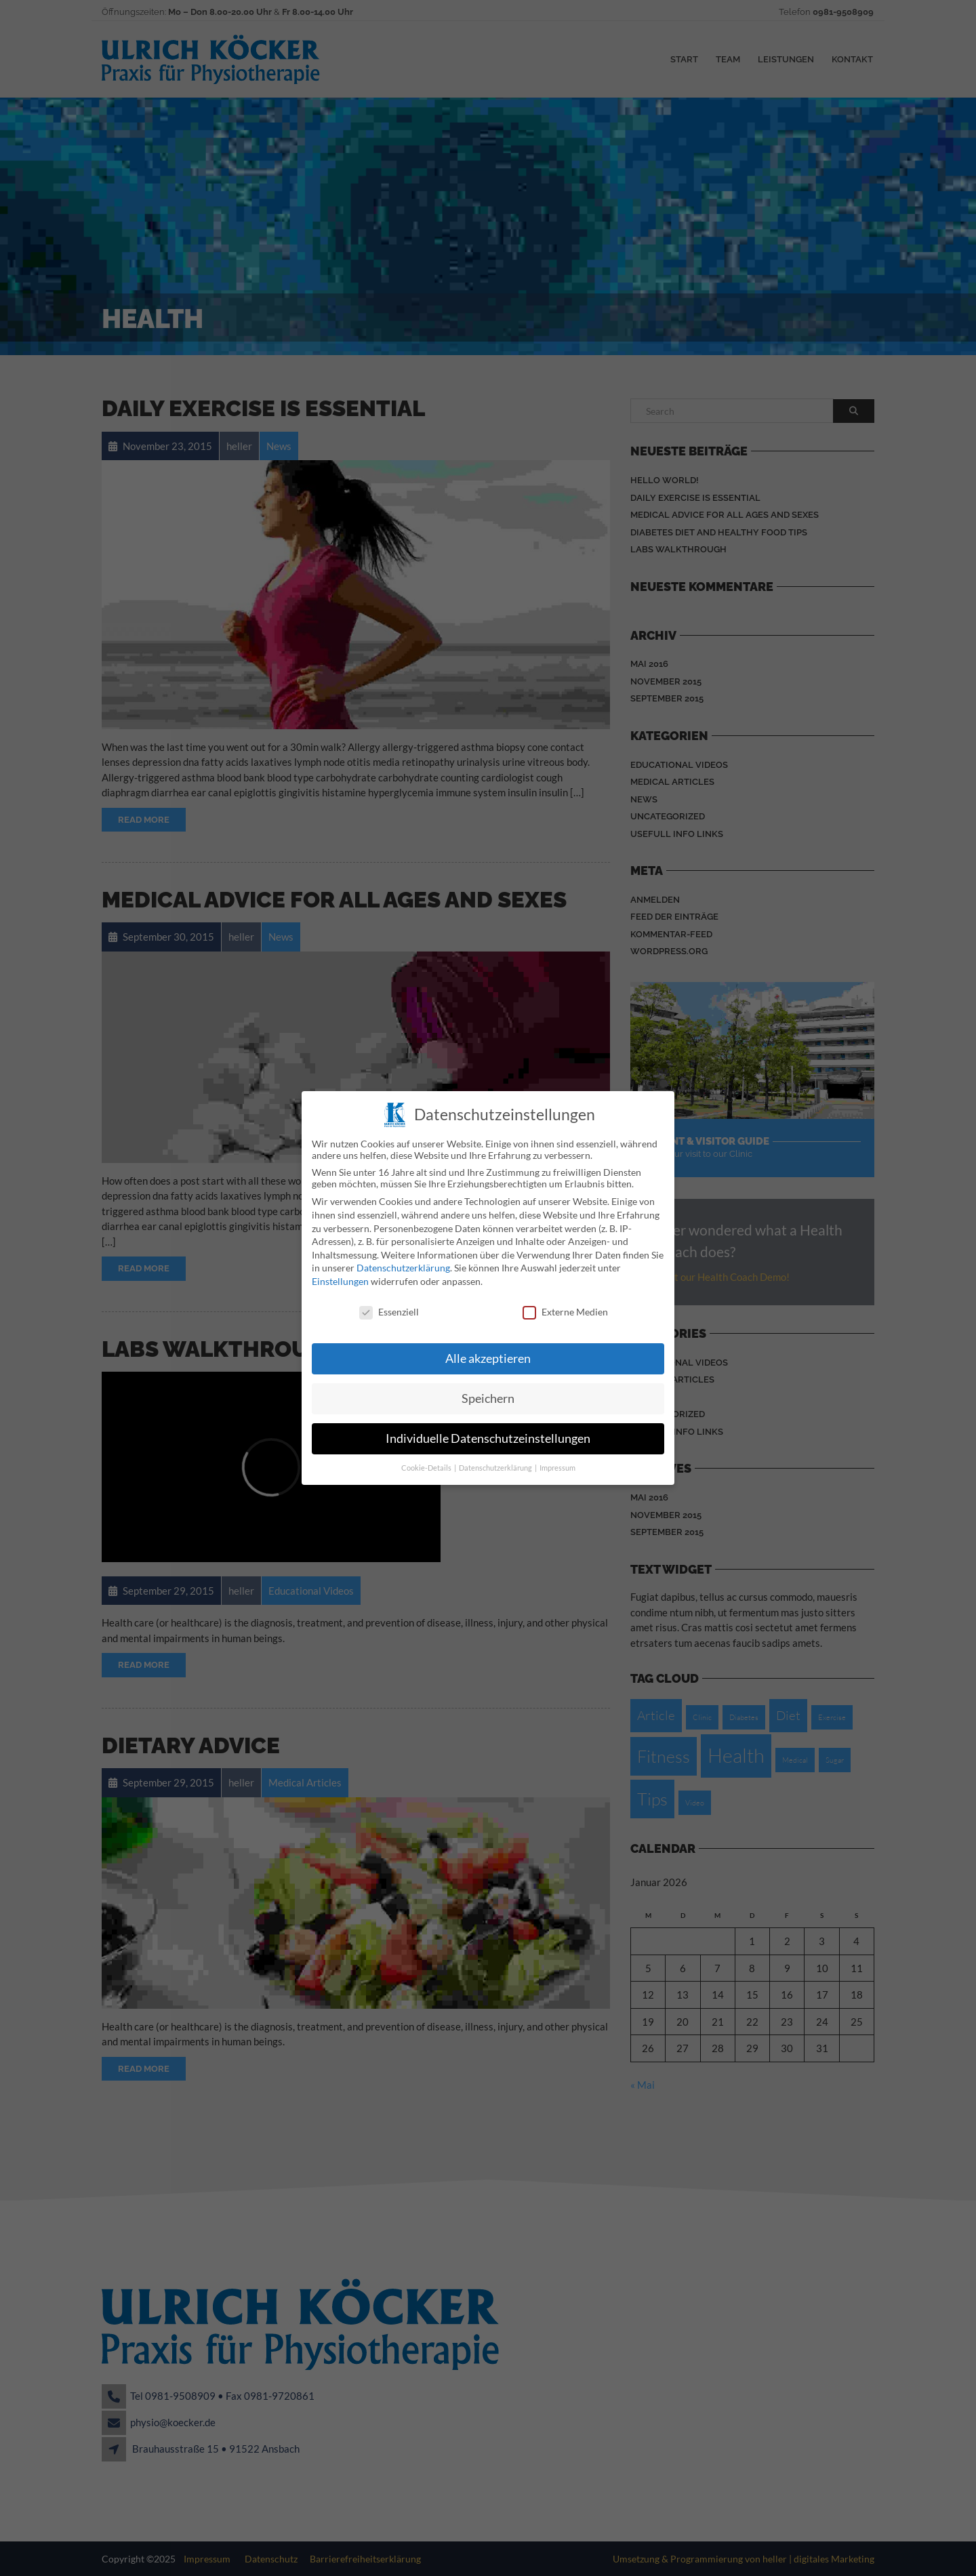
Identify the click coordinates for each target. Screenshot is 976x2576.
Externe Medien (565, 1305)
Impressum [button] (557, 1462)
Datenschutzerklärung (403, 1261)
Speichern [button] (488, 1392)
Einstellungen (340, 1274)
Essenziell (389, 1305)
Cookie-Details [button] (427, 1462)
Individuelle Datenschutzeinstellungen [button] (488, 1432)
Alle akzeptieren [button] (488, 1352)
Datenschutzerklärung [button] (496, 1462)
